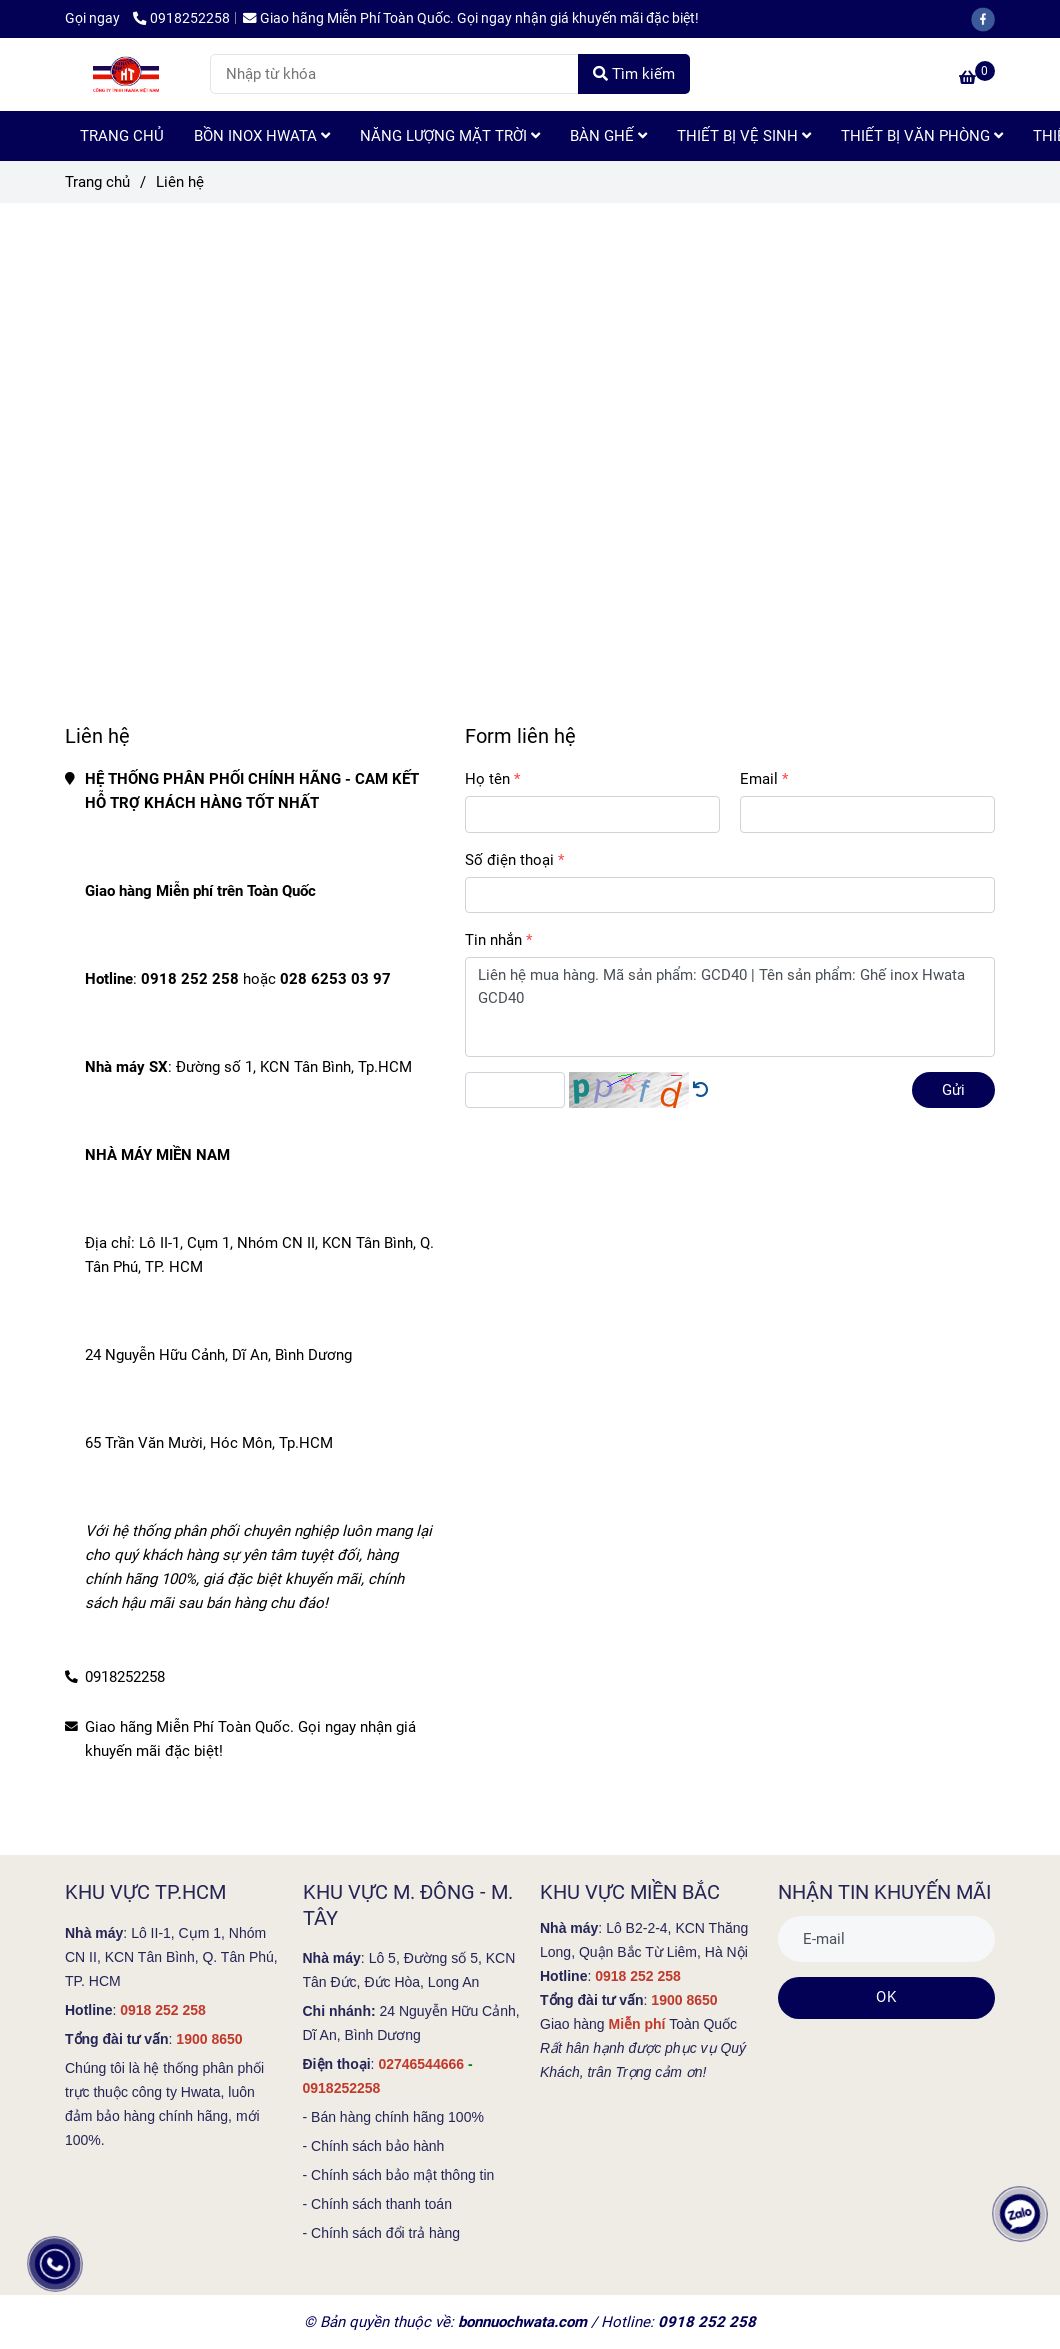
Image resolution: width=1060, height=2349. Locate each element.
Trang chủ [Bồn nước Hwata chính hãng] (97, 182)
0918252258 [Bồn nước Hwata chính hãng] (181, 18)
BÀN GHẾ (608, 136)
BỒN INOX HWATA (262, 136)
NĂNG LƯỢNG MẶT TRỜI (450, 136)
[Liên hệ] (130, 74)
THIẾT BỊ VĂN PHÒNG (922, 136)
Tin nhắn (493, 940)
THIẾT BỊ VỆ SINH (744, 136)
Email (759, 779)
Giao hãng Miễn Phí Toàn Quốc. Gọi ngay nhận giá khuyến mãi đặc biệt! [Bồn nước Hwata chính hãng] (471, 18)
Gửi (953, 1090)
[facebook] (988, 18)
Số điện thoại (509, 860)
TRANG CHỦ (122, 136)
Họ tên (487, 779)
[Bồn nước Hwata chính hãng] (977, 78)
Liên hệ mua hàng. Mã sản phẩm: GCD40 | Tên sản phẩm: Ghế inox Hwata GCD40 (730, 1007)
